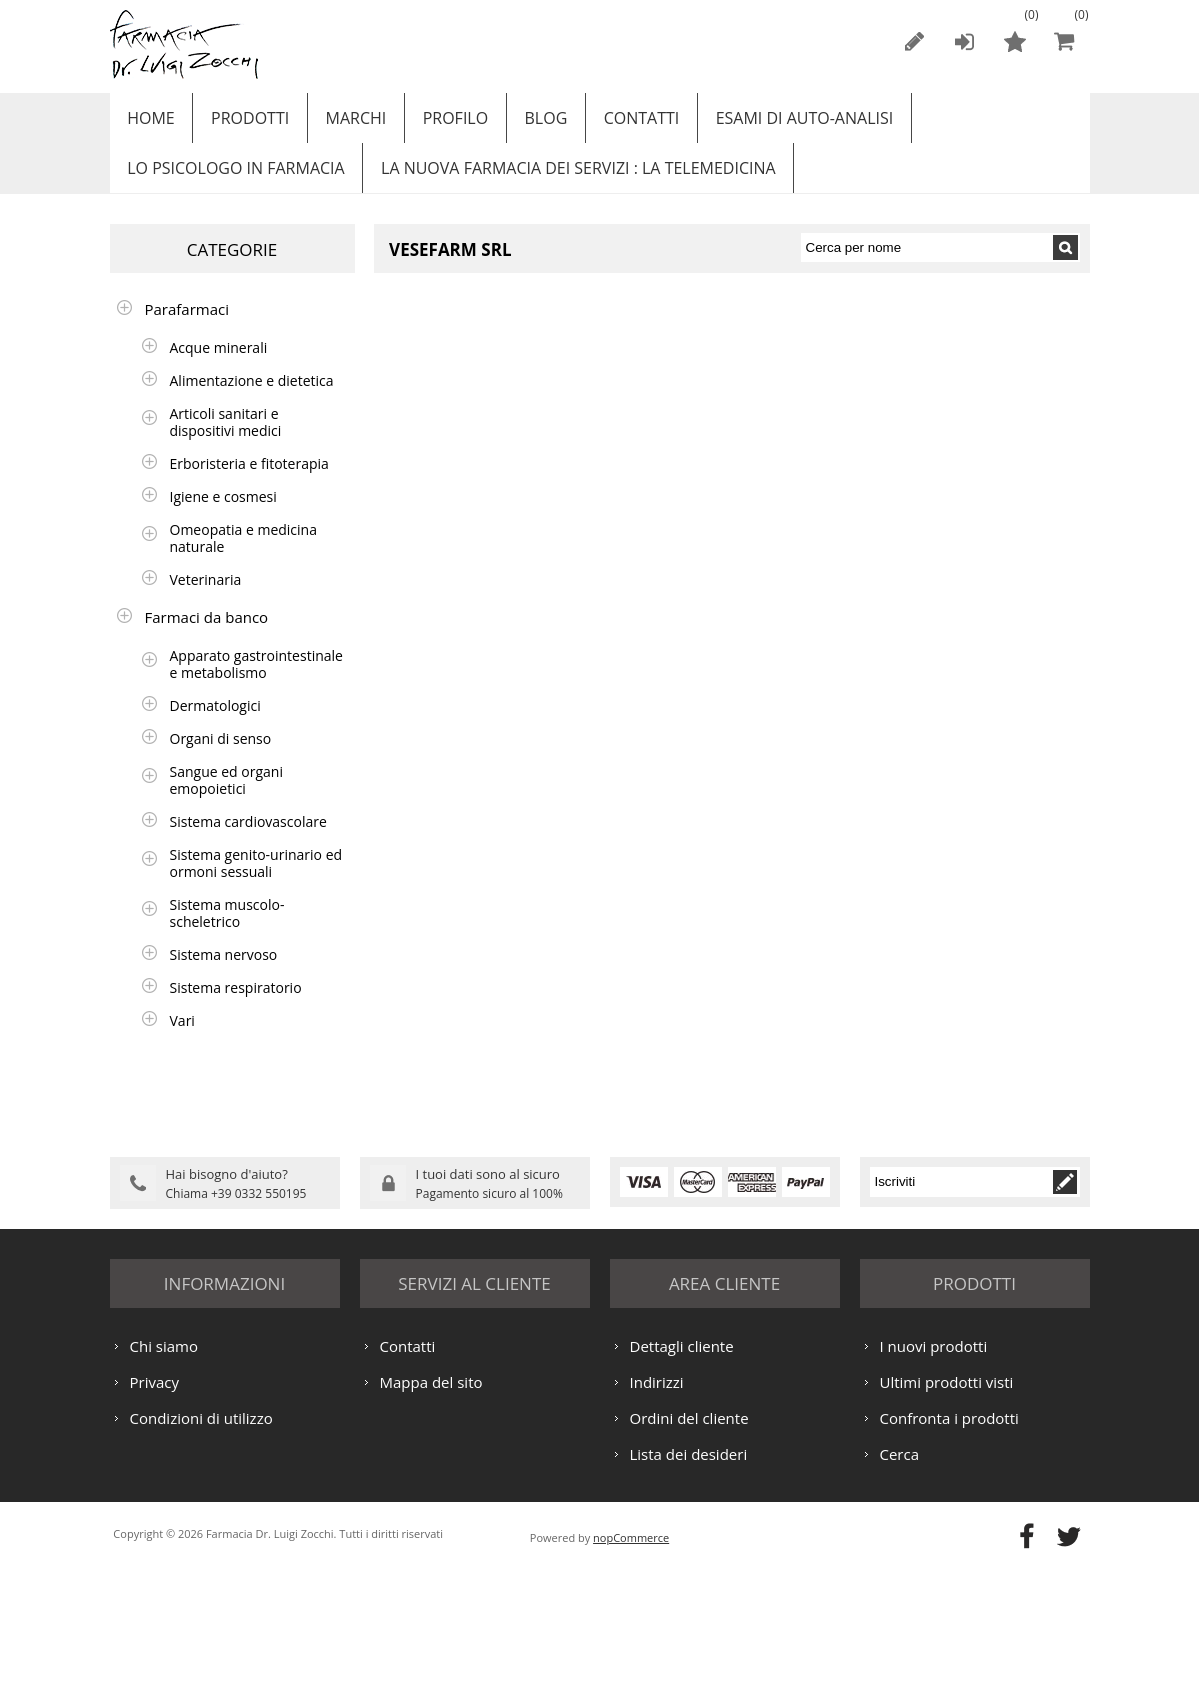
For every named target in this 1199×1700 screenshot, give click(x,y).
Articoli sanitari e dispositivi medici (226, 442)
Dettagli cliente (682, 1476)
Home (149, 123)
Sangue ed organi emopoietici (226, 800)
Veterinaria (206, 599)
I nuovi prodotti (934, 1476)
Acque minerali (219, 367)
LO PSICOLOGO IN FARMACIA (233, 183)
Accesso (965, 41)
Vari (182, 1040)
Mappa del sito (431, 1512)
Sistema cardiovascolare (248, 841)
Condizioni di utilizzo (201, 1548)
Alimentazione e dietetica (252, 400)
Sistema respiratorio (236, 1007)
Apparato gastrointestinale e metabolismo (256, 684)
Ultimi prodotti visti (947, 1512)
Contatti (612, 123)
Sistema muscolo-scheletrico (227, 933)
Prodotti (242, 123)
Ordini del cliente (689, 1548)
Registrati (915, 41)
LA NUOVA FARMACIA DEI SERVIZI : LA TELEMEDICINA (570, 183)
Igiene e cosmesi (223, 516)
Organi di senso (221, 758)
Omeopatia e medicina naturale (243, 558)
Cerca (900, 1584)
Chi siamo (164, 1476)
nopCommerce (631, 1667)
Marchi (342, 123)
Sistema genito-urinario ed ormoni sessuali (256, 883)
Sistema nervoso (224, 974)
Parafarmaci (187, 329)
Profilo (436, 123)
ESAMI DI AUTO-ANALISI (770, 123)
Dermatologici (215, 725)
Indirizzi (657, 1512)
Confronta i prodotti (949, 1548)
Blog (521, 123)
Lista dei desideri (689, 1584)
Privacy (154, 1512)
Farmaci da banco (207, 637)
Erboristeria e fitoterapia (249, 483)
